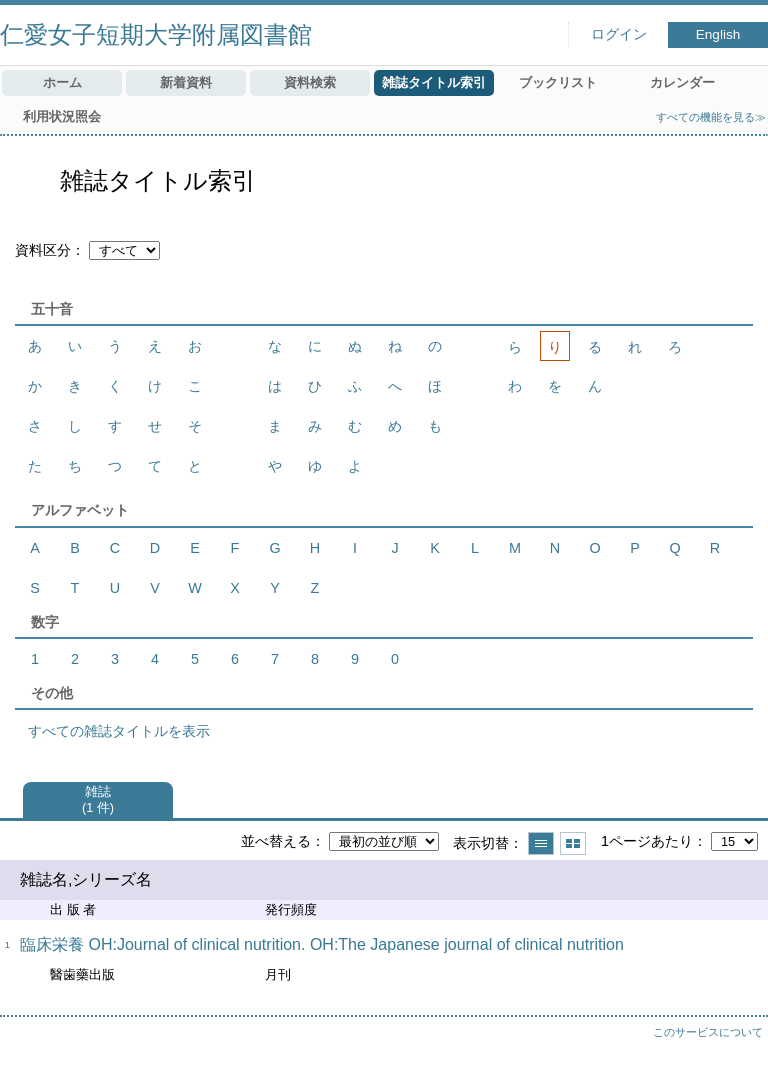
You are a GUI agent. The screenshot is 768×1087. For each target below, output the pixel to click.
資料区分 (43, 250)
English (718, 34)
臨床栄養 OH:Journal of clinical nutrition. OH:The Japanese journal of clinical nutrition (322, 944)
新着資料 (186, 82)
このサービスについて (708, 1032)
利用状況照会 (62, 116)
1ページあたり (647, 841)
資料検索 (310, 82)
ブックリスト (558, 82)
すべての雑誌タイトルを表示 (119, 731)
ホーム (62, 82)
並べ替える (276, 841)
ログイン (619, 34)
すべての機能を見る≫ (711, 117)
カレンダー (682, 82)
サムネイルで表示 (573, 843)
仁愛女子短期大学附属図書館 (156, 34)
